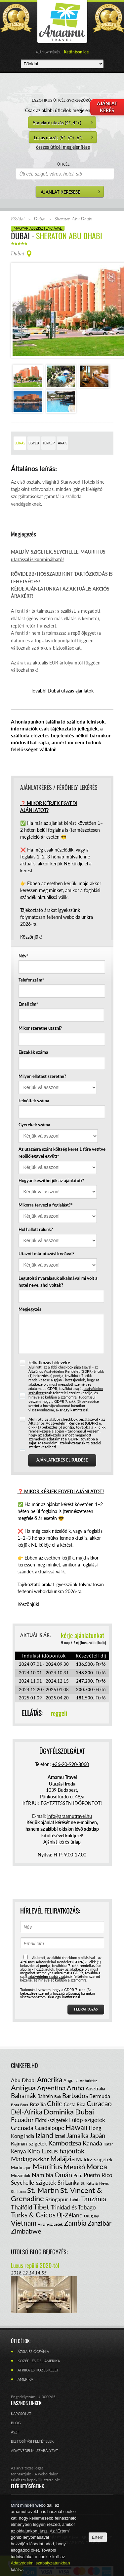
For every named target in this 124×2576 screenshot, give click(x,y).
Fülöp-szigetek (87, 2093)
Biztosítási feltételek (32, 2415)
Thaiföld (21, 2180)
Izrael (60, 2109)
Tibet (41, 2180)
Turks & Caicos (33, 2188)
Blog (16, 2396)
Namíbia (42, 2148)
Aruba (75, 2061)
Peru (77, 2149)
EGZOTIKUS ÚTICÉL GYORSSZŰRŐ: (62, 100)
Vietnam (23, 2196)
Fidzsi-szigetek (51, 2094)
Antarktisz (88, 2054)
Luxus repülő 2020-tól (35, 2239)
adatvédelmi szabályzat (57, 1416)
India (29, 2109)
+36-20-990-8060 (70, 1738)
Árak (62, 417)
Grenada (22, 2101)
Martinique (21, 2141)
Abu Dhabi (23, 2053)
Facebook (27, 2478)
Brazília (38, 2078)
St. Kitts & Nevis (95, 2156)
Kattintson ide (76, 51)
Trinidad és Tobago (73, 2180)
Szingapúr (56, 2173)
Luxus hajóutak (62, 2124)
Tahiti (74, 2173)
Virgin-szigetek (50, 2197)
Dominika (59, 2085)
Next (103, 297)
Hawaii (76, 2100)
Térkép (48, 417)
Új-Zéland (70, 2188)
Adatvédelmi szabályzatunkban (40, 2562)
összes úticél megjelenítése (63, 147)
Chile (54, 2077)
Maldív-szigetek (94, 2133)
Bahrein (45, 2070)
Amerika (49, 2053)
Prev (21, 297)
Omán (63, 2148)
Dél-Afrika (26, 2085)
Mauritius (47, 2140)
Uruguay (91, 2189)
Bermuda (99, 2069)
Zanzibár (99, 2197)
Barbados (75, 2069)
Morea (96, 2140)
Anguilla (70, 2054)
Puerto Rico (98, 2148)
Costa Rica (74, 2078)
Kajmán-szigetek (29, 2117)
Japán (97, 2109)
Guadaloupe (49, 2101)
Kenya (18, 2124)
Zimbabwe (26, 2204)
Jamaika (77, 2109)
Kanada (92, 2116)
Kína (33, 2124)
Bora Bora (19, 2078)
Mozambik (20, 2149)
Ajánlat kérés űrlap (62, 1815)
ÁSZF (15, 2405)
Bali (57, 2070)
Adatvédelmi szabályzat (34, 2424)
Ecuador (22, 2093)
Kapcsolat (21, 2387)
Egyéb (33, 417)
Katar (108, 2117)
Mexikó (74, 2140)
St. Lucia (18, 2165)
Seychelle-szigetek (33, 2156)
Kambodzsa (64, 2116)
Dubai (84, 2085)
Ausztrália (95, 2062)
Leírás (20, 417)
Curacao (99, 2077)
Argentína (51, 2061)
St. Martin (43, 2163)
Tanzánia (93, 2172)
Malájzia (62, 2132)
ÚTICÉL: (63, 164)
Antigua (23, 2061)
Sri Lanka (68, 2156)
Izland (44, 2109)
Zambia (75, 2196)
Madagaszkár (30, 2132)
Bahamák (23, 2069)
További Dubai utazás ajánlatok (62, 664)
